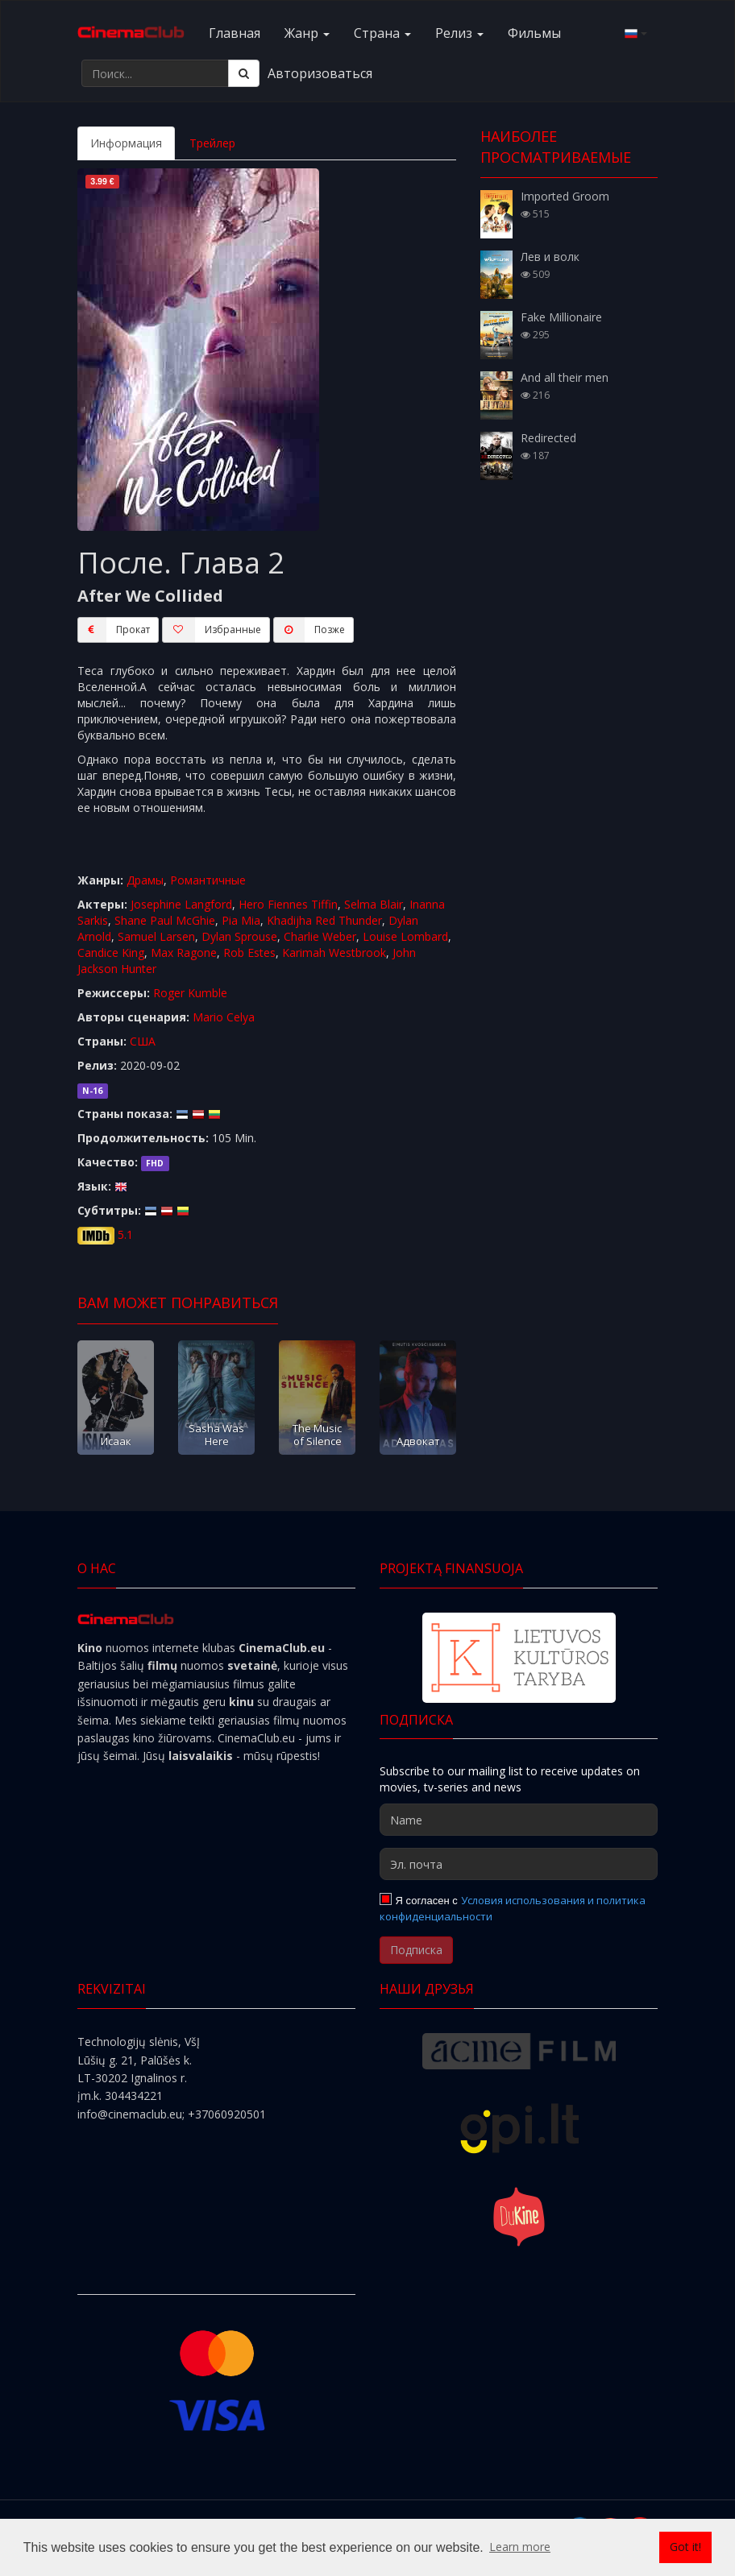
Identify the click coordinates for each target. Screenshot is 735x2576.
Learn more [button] (519, 2546)
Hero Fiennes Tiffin (288, 904)
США (143, 1041)
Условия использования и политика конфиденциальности (513, 1908)
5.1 (125, 1234)
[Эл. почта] (519, 1864)
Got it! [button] (685, 2546)
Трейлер (212, 143)
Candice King (110, 952)
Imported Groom (565, 196)
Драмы (145, 880)
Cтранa (382, 33)
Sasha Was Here (216, 1434)
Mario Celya (224, 1017)
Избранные (211, 630)
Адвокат (418, 1441)
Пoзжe (309, 630)
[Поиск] (244, 73)
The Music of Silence (317, 1434)
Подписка (416, 1949)
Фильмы (534, 33)
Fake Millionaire (561, 317)
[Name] (519, 1820)
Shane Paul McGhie (164, 920)
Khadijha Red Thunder (324, 920)
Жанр (307, 33)
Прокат (113, 630)
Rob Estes (249, 952)
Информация (126, 143)
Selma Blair (373, 904)
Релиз (459, 33)
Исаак (116, 1441)
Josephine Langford (181, 904)
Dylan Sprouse (239, 936)
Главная (234, 33)
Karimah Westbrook (334, 952)
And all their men (564, 377)
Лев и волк (550, 256)
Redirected (548, 437)
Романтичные (208, 880)
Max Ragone (184, 952)
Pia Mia (241, 920)
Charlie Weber (320, 936)
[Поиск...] (155, 73)
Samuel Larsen (156, 936)
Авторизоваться (320, 73)
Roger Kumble (190, 992)
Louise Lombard (405, 936)
